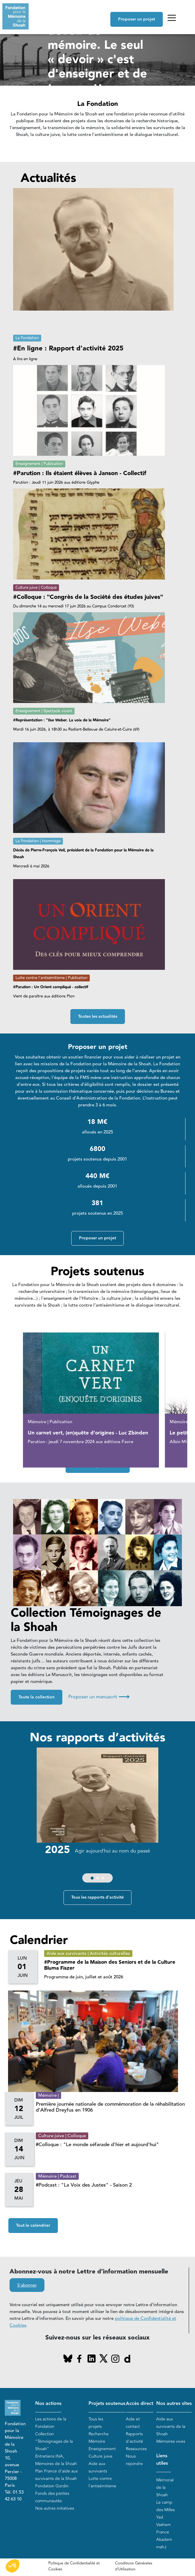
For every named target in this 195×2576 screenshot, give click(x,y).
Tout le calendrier (33, 2225)
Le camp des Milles (165, 2506)
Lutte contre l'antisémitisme (102, 2482)
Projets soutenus (107, 2403)
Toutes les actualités (97, 1016)
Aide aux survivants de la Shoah (170, 2426)
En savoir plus (69, 116)
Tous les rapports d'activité (97, 1897)
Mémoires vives (170, 2441)
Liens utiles (162, 2459)
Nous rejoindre (134, 2460)
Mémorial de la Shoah (165, 2487)
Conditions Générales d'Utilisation (133, 2566)
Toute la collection (36, 1697)
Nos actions (48, 2403)
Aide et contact (133, 2423)
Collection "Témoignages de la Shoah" (54, 2441)
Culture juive (100, 2456)
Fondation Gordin (52, 2486)
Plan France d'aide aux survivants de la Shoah (56, 2475)
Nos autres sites (174, 2403)
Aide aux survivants (98, 2467)
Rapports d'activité (134, 2438)
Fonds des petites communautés (52, 2497)
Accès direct (139, 2403)
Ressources (136, 2449)
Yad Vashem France (163, 2524)
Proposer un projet (136, 19)
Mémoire (97, 2441)
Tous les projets (96, 2423)
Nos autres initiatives (54, 2508)
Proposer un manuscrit (98, 1696)
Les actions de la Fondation (50, 2423)
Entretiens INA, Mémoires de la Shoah (56, 2460)
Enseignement (102, 2449)
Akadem (164, 2539)
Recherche (99, 2434)
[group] (97, 1816)
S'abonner (27, 2285)
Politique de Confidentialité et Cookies (74, 2566)
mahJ (161, 2547)
